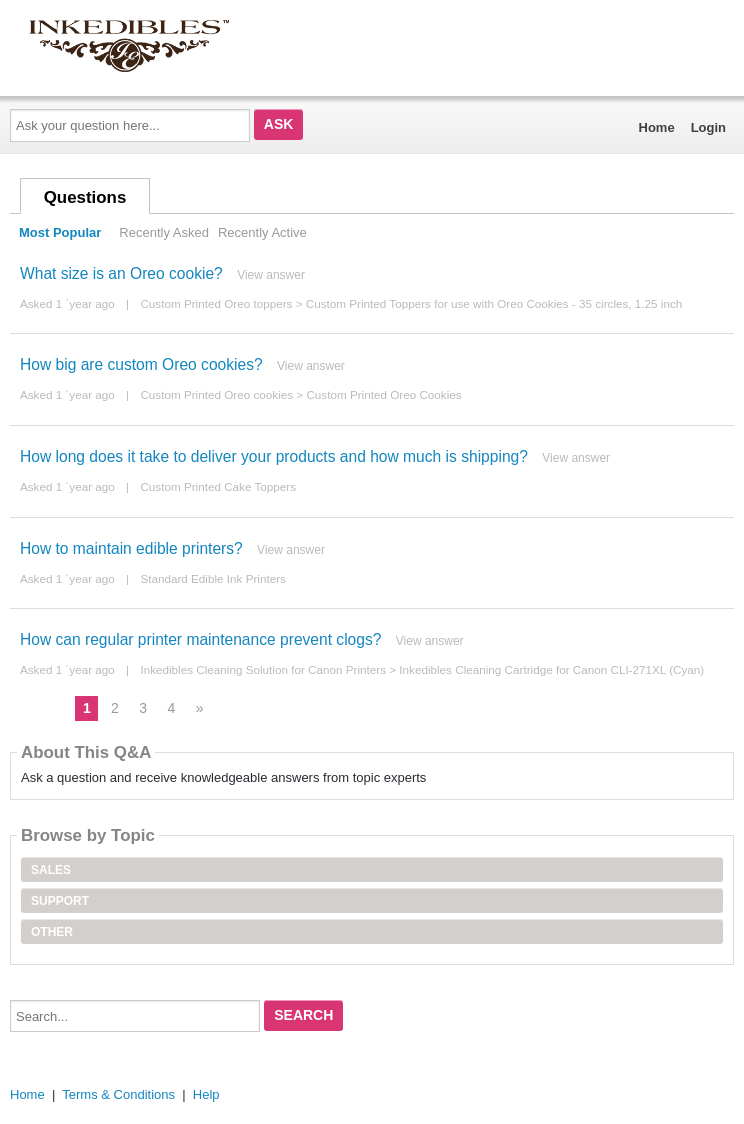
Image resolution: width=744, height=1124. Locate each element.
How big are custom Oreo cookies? (141, 364)
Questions (85, 197)
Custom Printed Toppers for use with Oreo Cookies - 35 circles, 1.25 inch (494, 303)
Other (52, 932)
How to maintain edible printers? (131, 548)
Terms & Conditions (118, 1094)
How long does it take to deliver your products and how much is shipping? (274, 456)
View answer (271, 275)
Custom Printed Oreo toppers (216, 303)
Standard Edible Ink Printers (213, 578)
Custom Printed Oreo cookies (216, 394)
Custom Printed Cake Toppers (218, 486)
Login (708, 127)
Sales (51, 870)
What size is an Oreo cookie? (121, 273)
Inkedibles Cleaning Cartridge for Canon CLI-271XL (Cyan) (551, 669)
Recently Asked (164, 232)
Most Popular (60, 232)
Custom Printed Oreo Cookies (383, 394)
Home (657, 127)
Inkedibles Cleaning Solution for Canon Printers (263, 669)
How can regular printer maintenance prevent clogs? (200, 639)
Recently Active (262, 232)
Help (206, 1094)
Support (60, 901)
